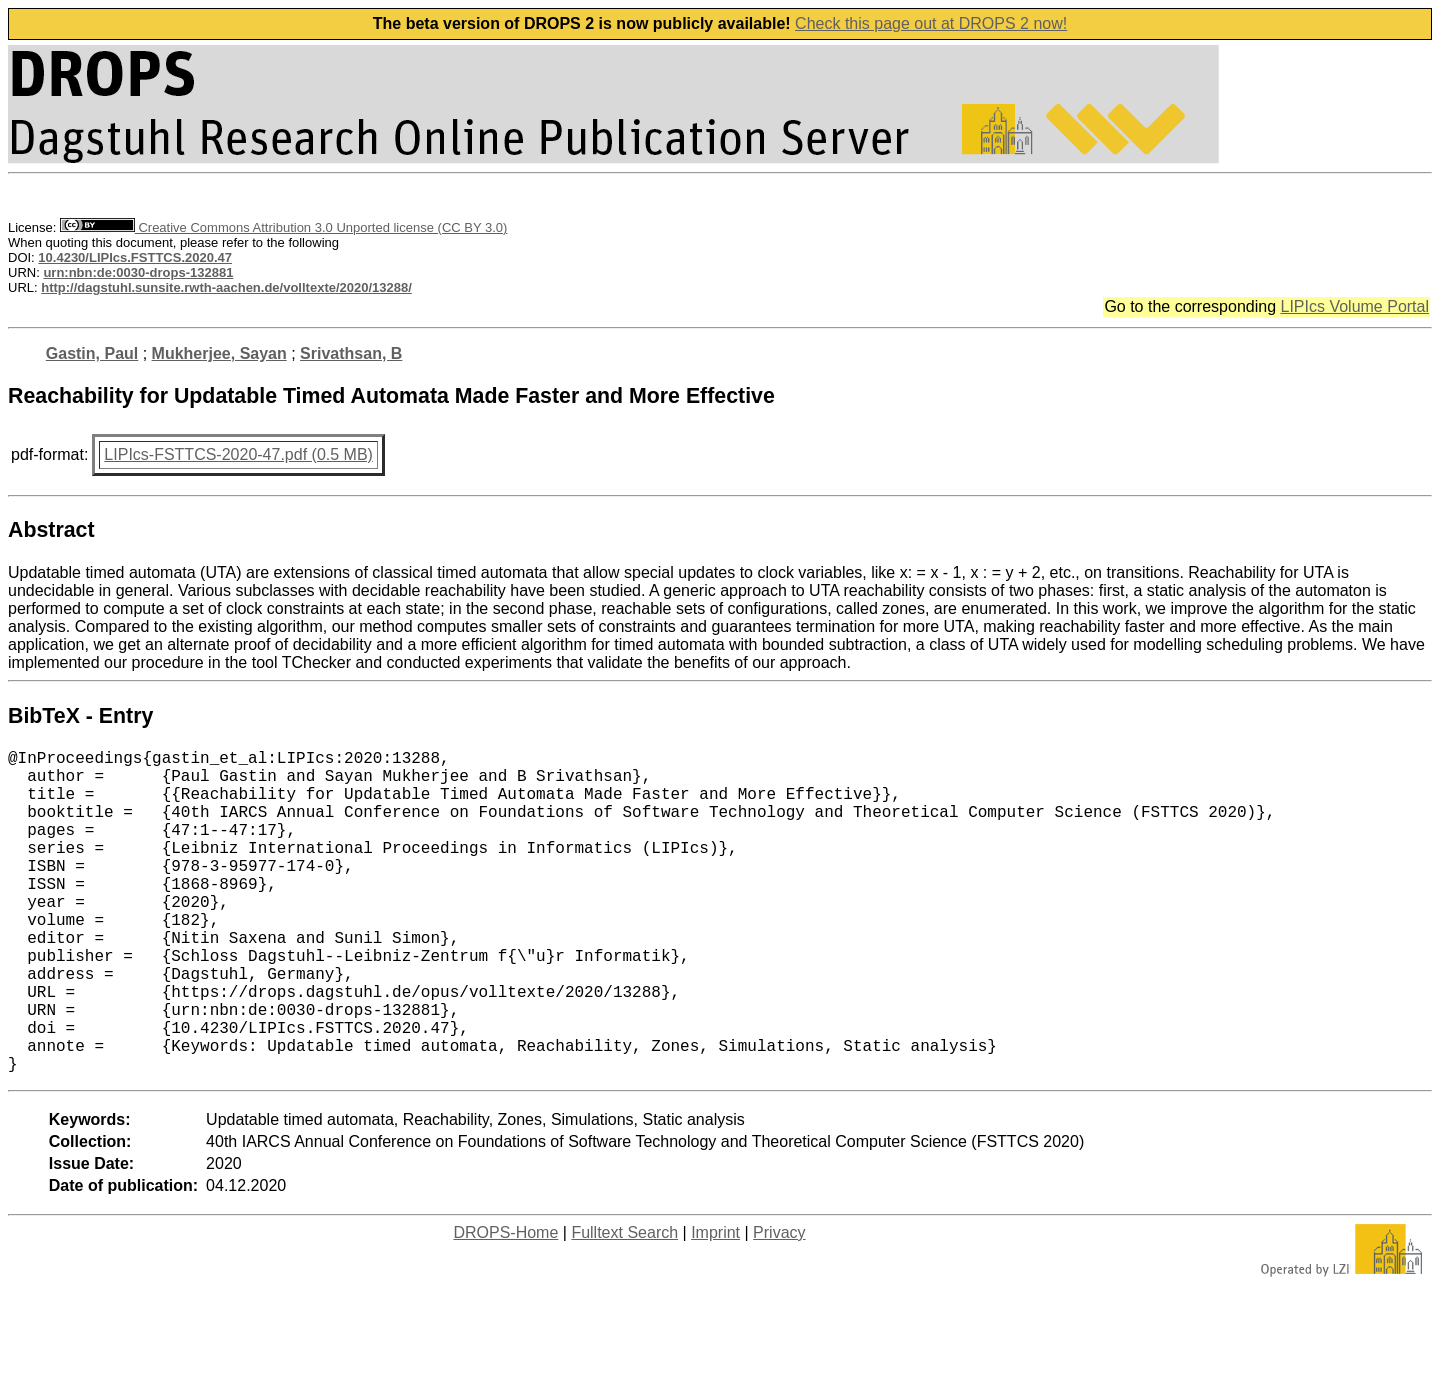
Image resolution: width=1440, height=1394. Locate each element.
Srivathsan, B (351, 353)
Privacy (779, 1304)
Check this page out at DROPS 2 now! (931, 23)
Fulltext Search (624, 1304)
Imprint (715, 1304)
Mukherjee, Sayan (219, 353)
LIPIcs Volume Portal (1354, 306)
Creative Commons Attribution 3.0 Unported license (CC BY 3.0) (283, 227)
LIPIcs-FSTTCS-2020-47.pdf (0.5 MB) (238, 454)
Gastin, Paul (92, 353)
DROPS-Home (505, 1304)
